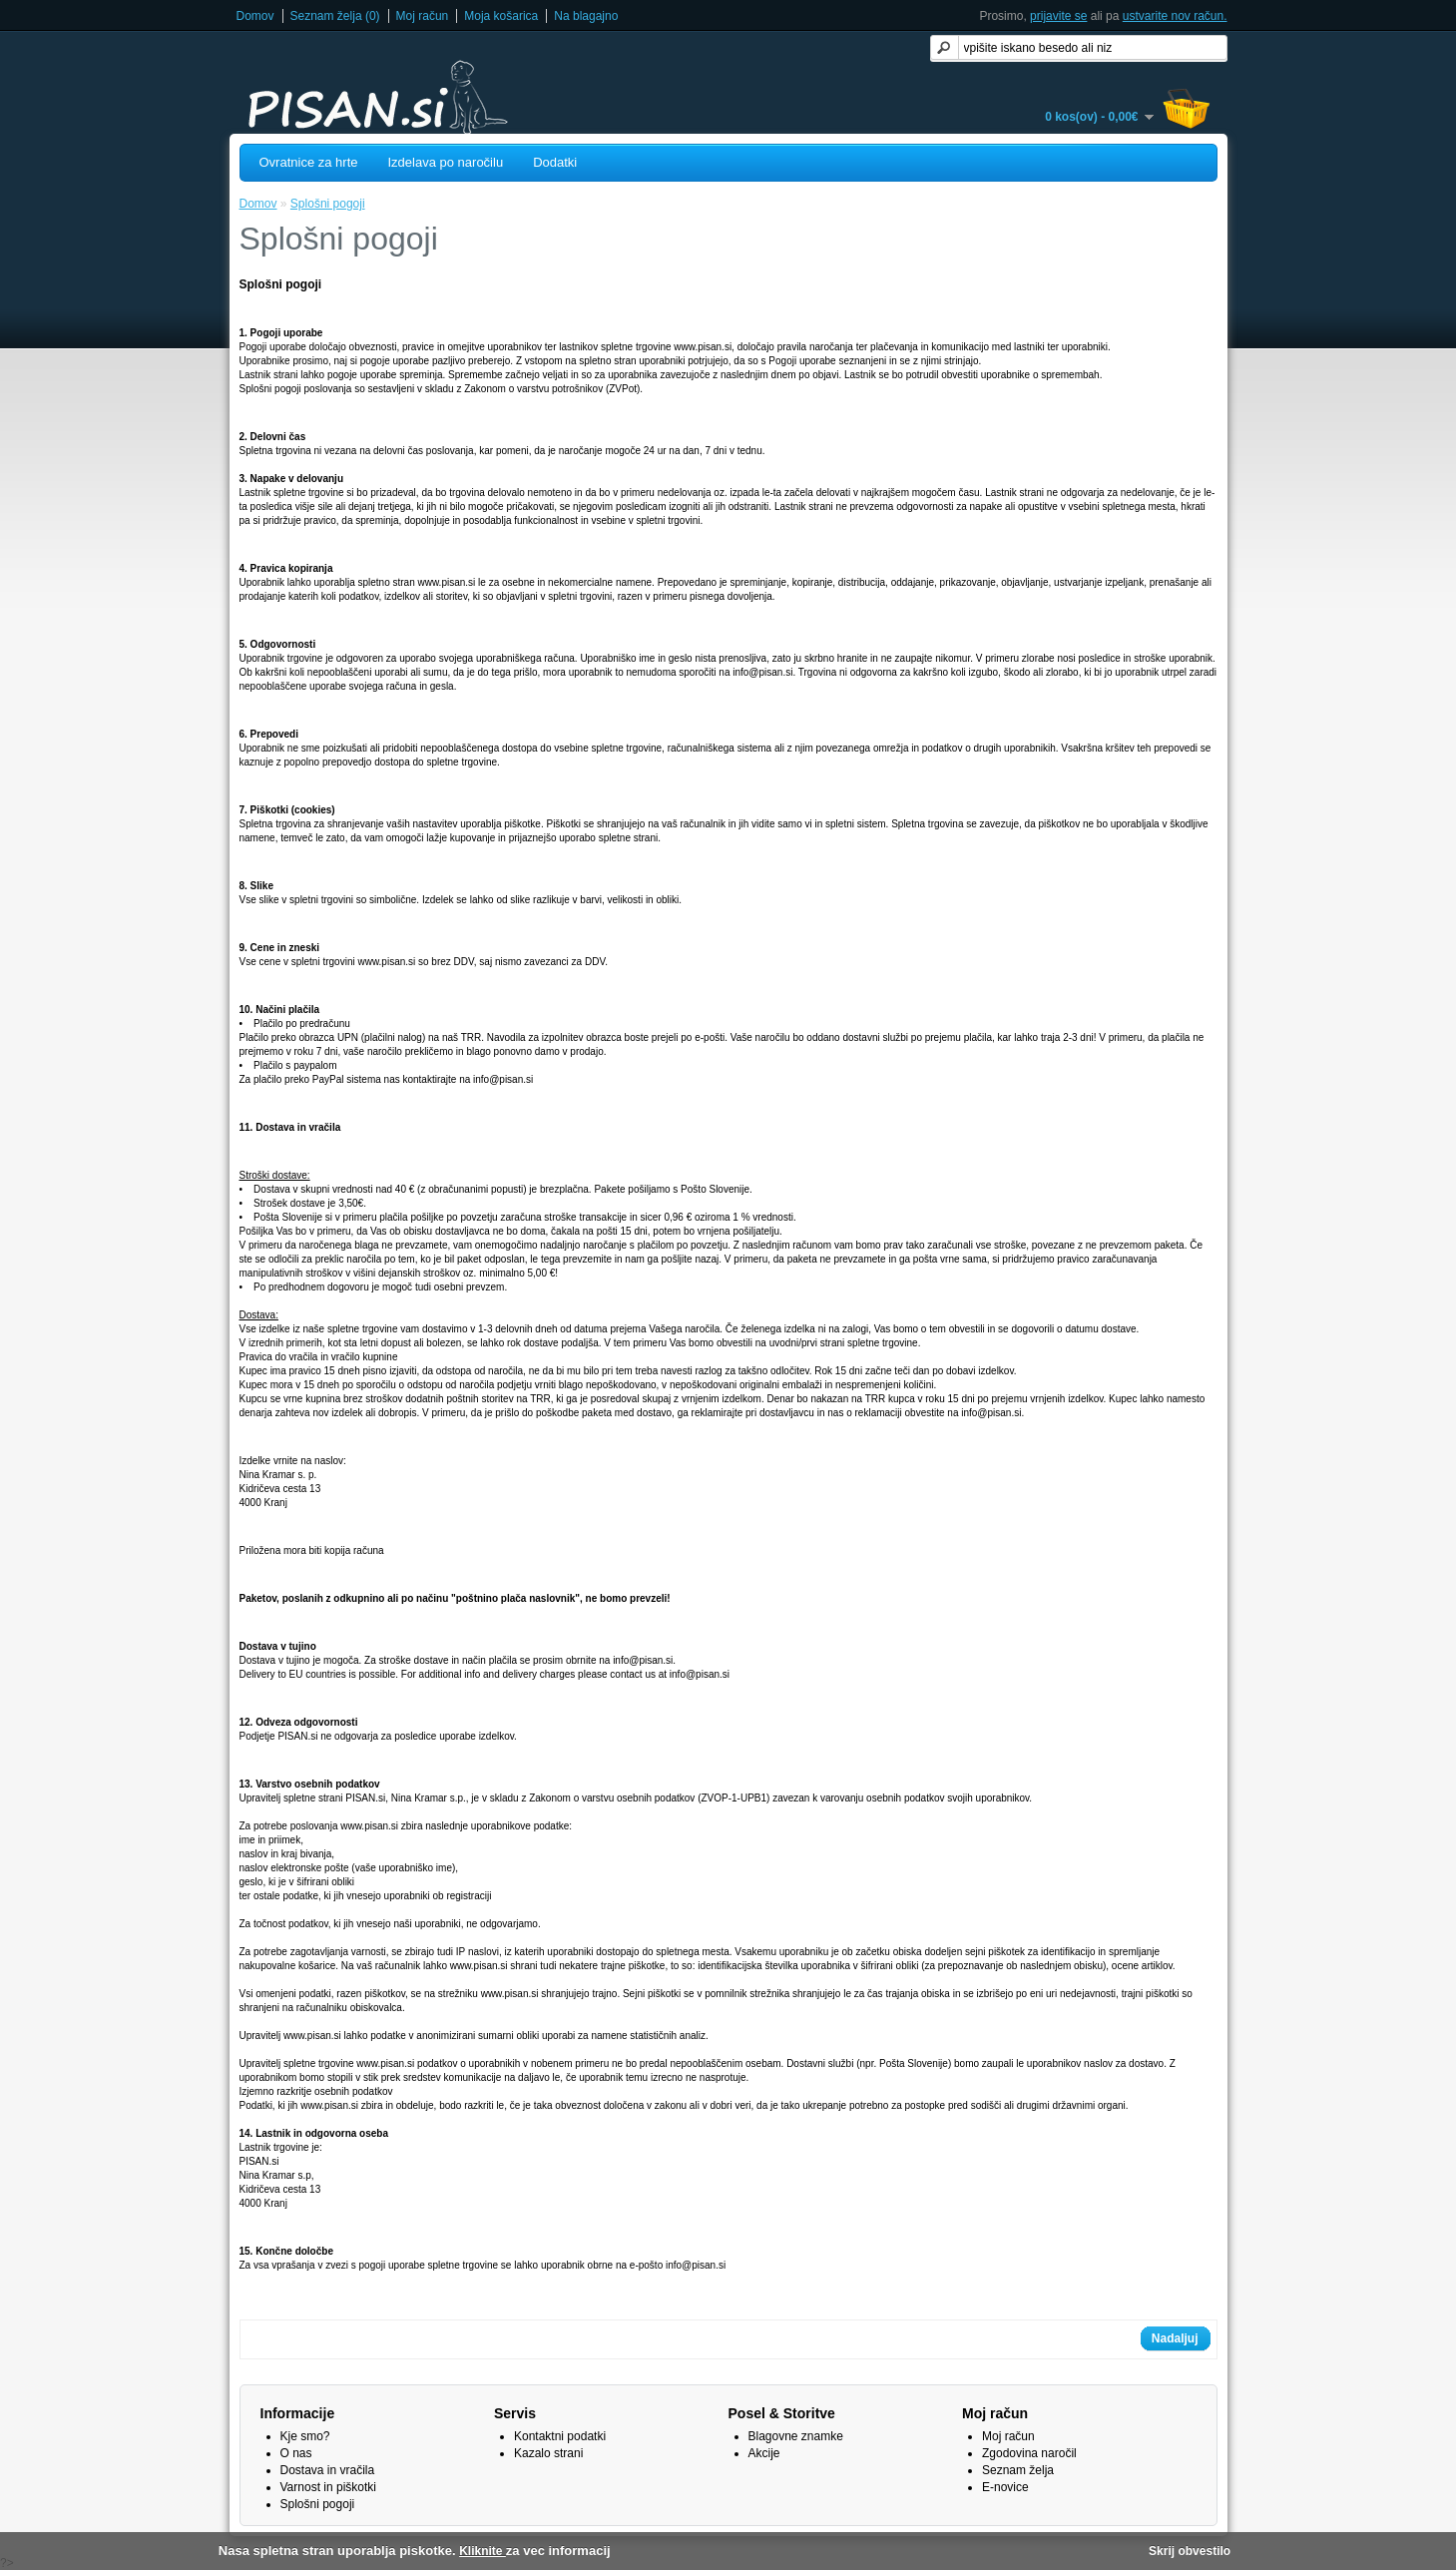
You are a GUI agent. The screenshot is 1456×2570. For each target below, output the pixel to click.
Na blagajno (586, 16)
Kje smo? (305, 2436)
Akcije (764, 2453)
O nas (296, 2453)
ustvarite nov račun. (1175, 16)
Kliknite (482, 2551)
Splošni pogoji (327, 204)
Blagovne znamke (795, 2436)
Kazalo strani (548, 2453)
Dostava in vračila (327, 2470)
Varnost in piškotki (328, 2487)
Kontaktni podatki (560, 2436)
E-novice (1005, 2487)
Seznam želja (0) (335, 16)
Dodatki (555, 162)
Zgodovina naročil (1029, 2453)
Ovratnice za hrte (308, 162)
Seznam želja (1018, 2470)
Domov (255, 16)
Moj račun (422, 16)
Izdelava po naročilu (446, 162)
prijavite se (1058, 16)
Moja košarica (501, 16)
